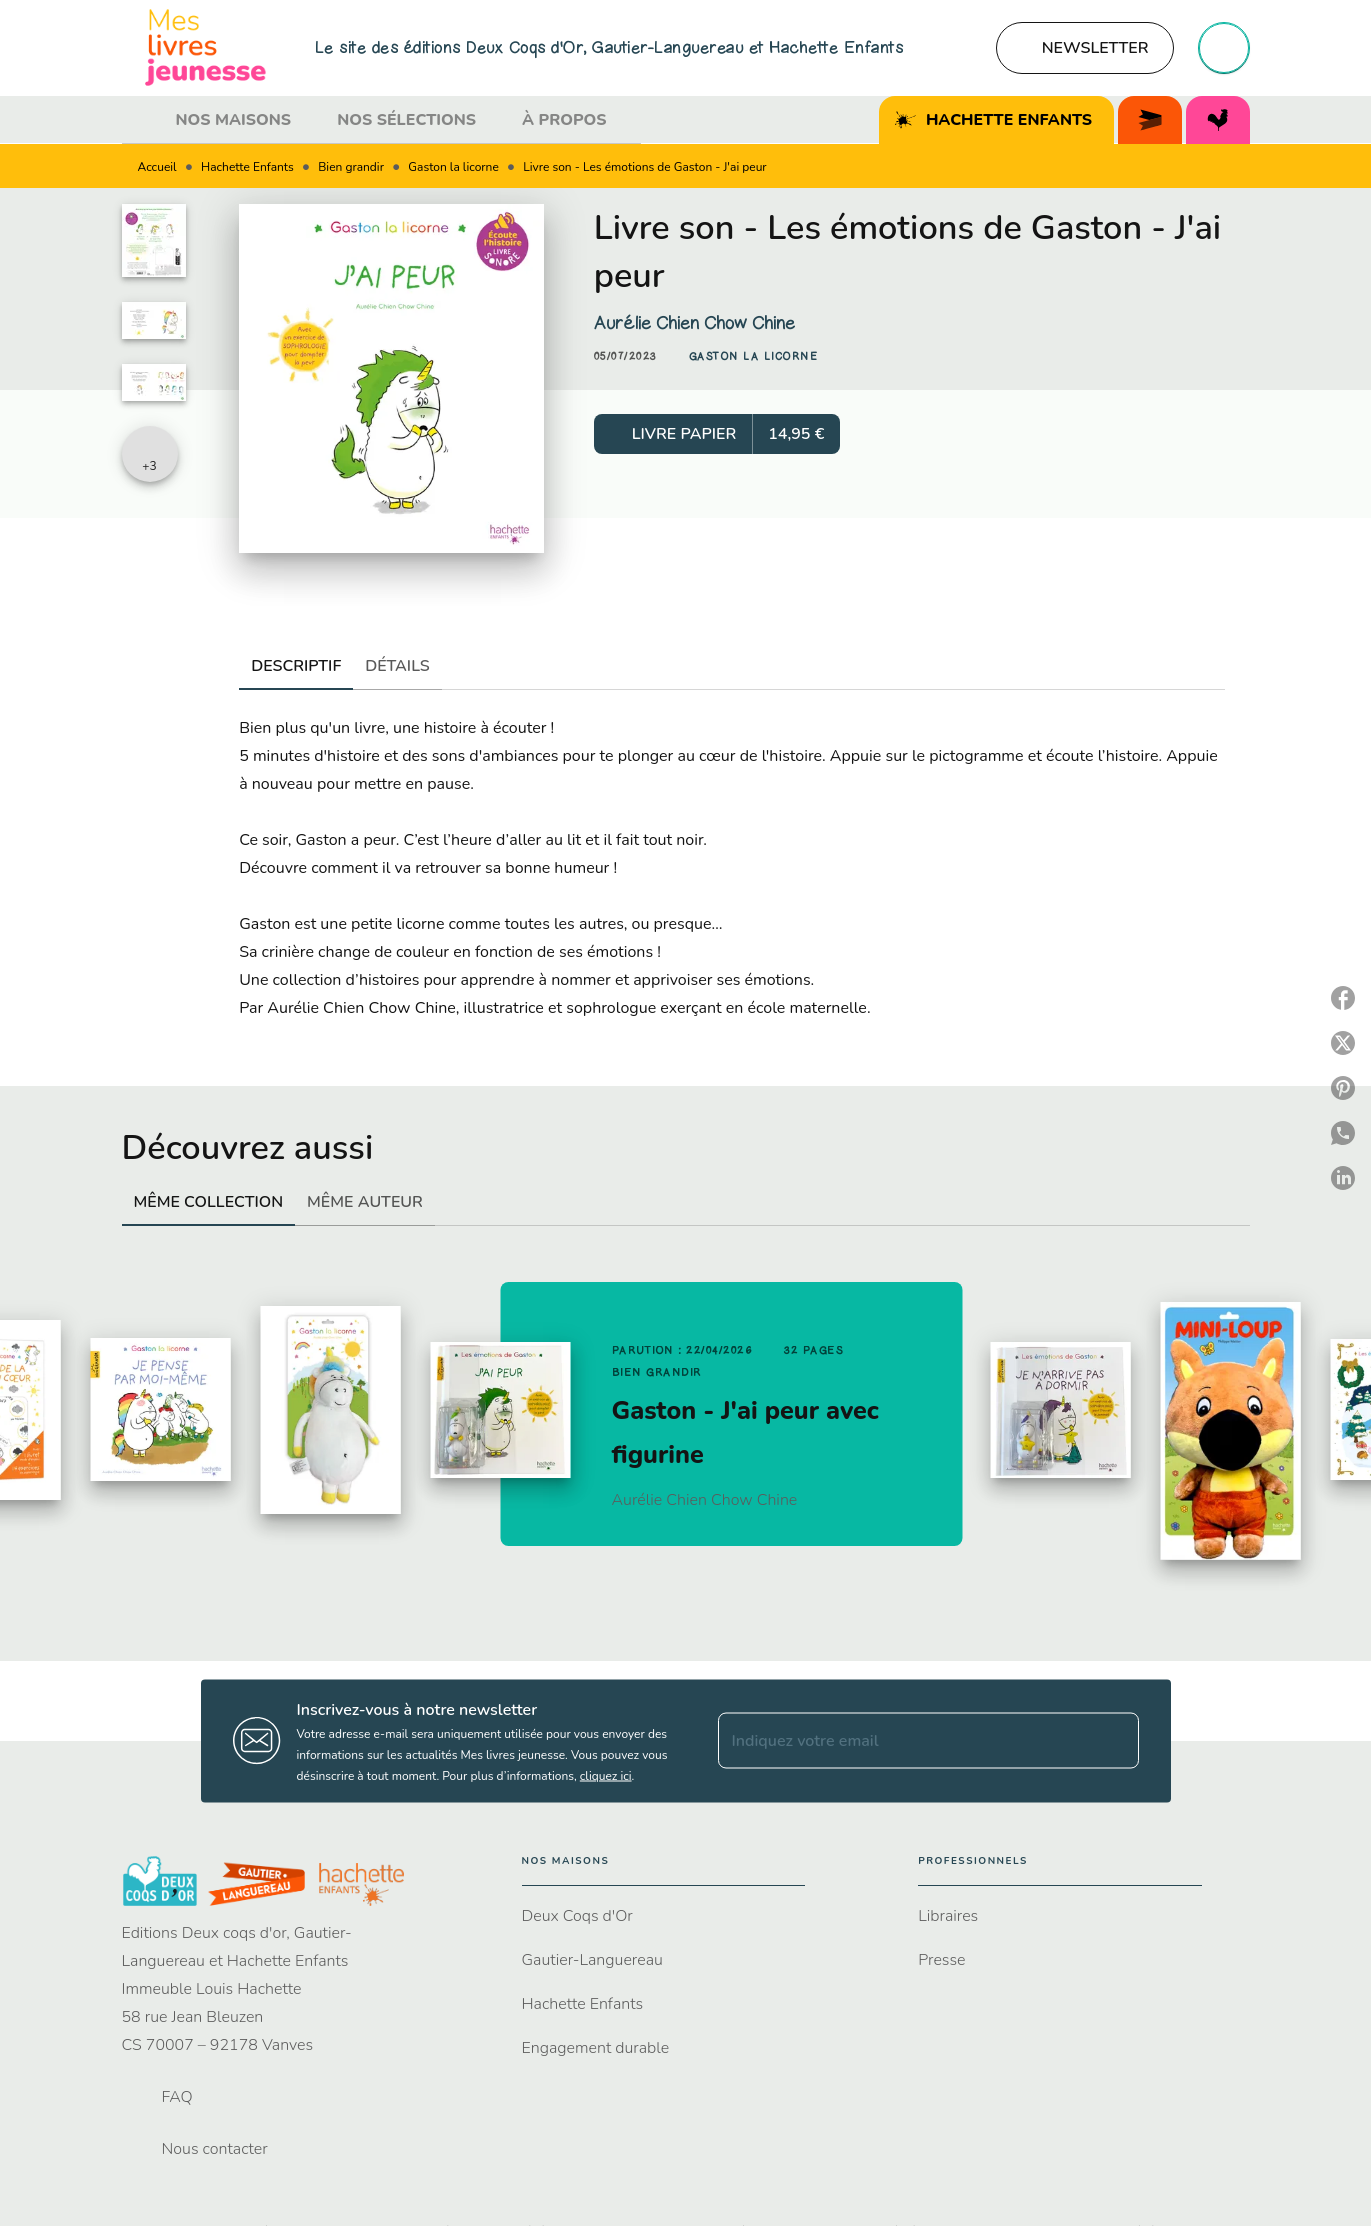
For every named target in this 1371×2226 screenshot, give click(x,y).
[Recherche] (1224, 48)
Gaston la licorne (453, 167)
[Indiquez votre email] (903, 1741)
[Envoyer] (1115, 1741)
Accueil (157, 167)
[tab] (143, 120)
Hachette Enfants (247, 167)
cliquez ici (606, 1775)
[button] (1085, 48)
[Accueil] (206, 47)
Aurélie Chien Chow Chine (694, 323)
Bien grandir (351, 167)
